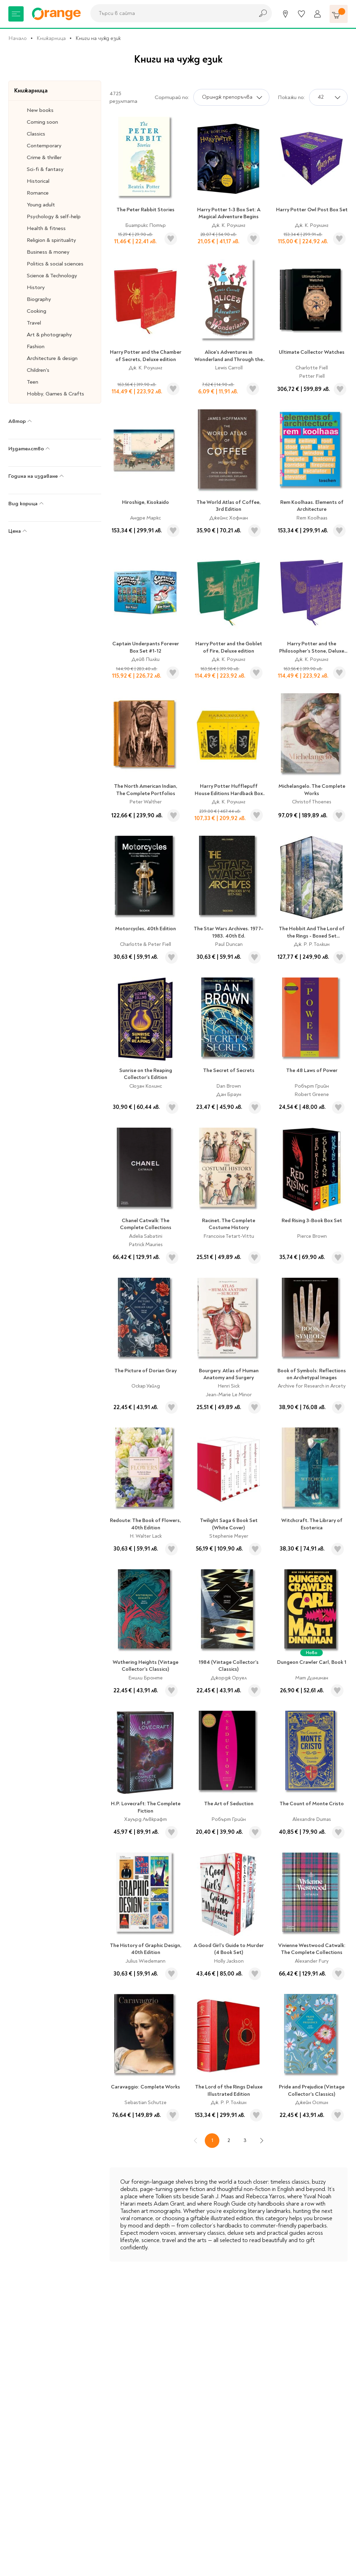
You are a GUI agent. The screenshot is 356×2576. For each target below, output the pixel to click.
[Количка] (339, 14)
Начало (17, 38)
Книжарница (51, 38)
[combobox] (170, 13)
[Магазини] (285, 14)
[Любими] (301, 14)
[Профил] (317, 14)
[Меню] (16, 14)
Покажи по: (291, 97)
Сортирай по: (172, 97)
